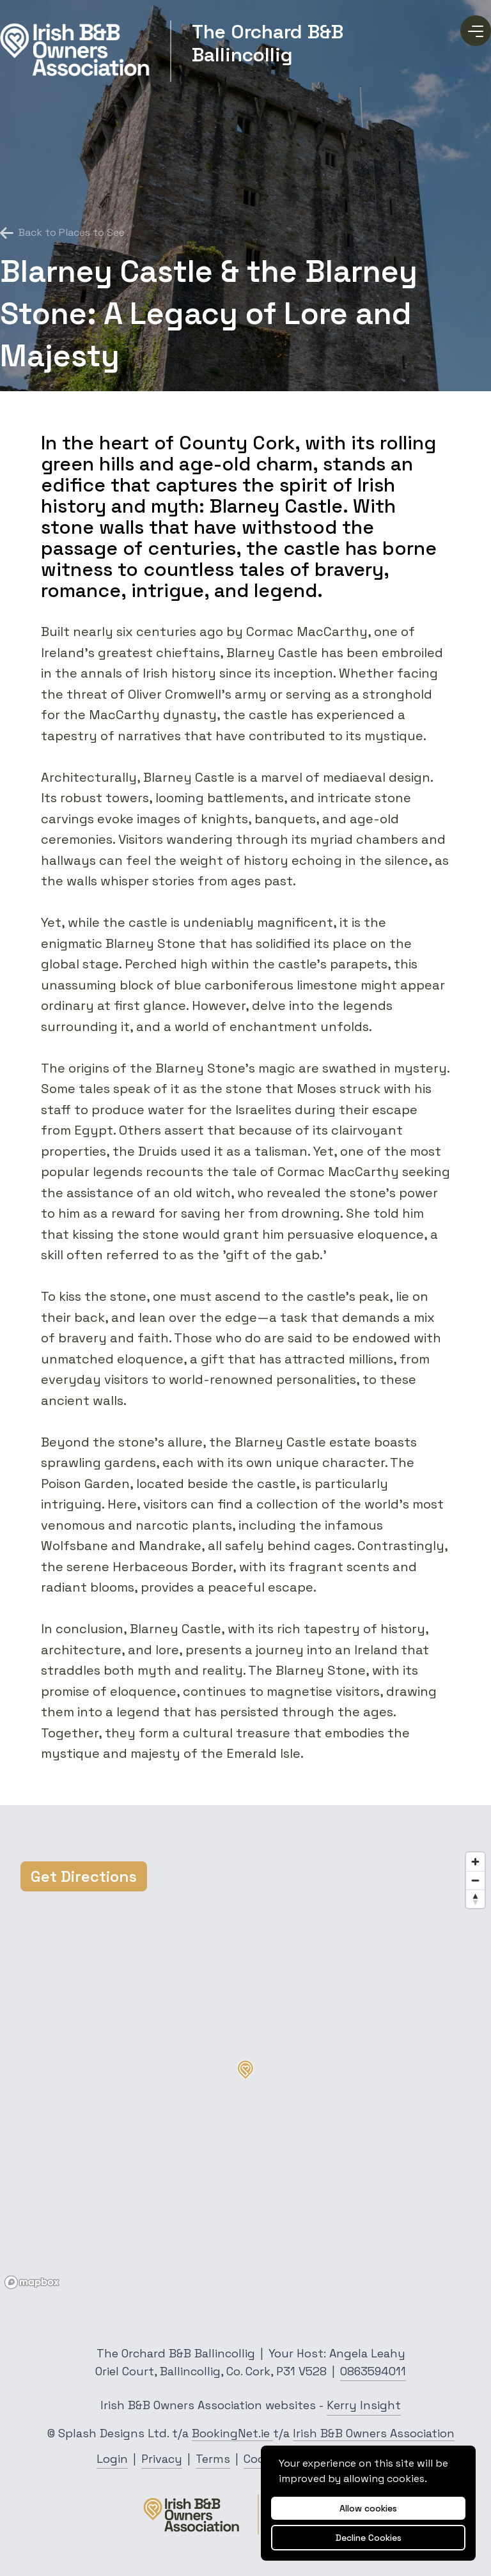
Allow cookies (368, 2508)
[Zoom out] (475, 1880)
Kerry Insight (364, 2405)
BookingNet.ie (232, 2433)
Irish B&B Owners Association (374, 2433)
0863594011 (373, 2371)
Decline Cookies (368, 2537)
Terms (213, 2458)
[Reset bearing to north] (475, 1898)
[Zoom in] (475, 1861)
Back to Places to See (62, 232)
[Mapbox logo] (32, 2282)
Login (112, 2458)
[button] (245, 2070)
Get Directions (84, 1876)
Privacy (161, 2458)
